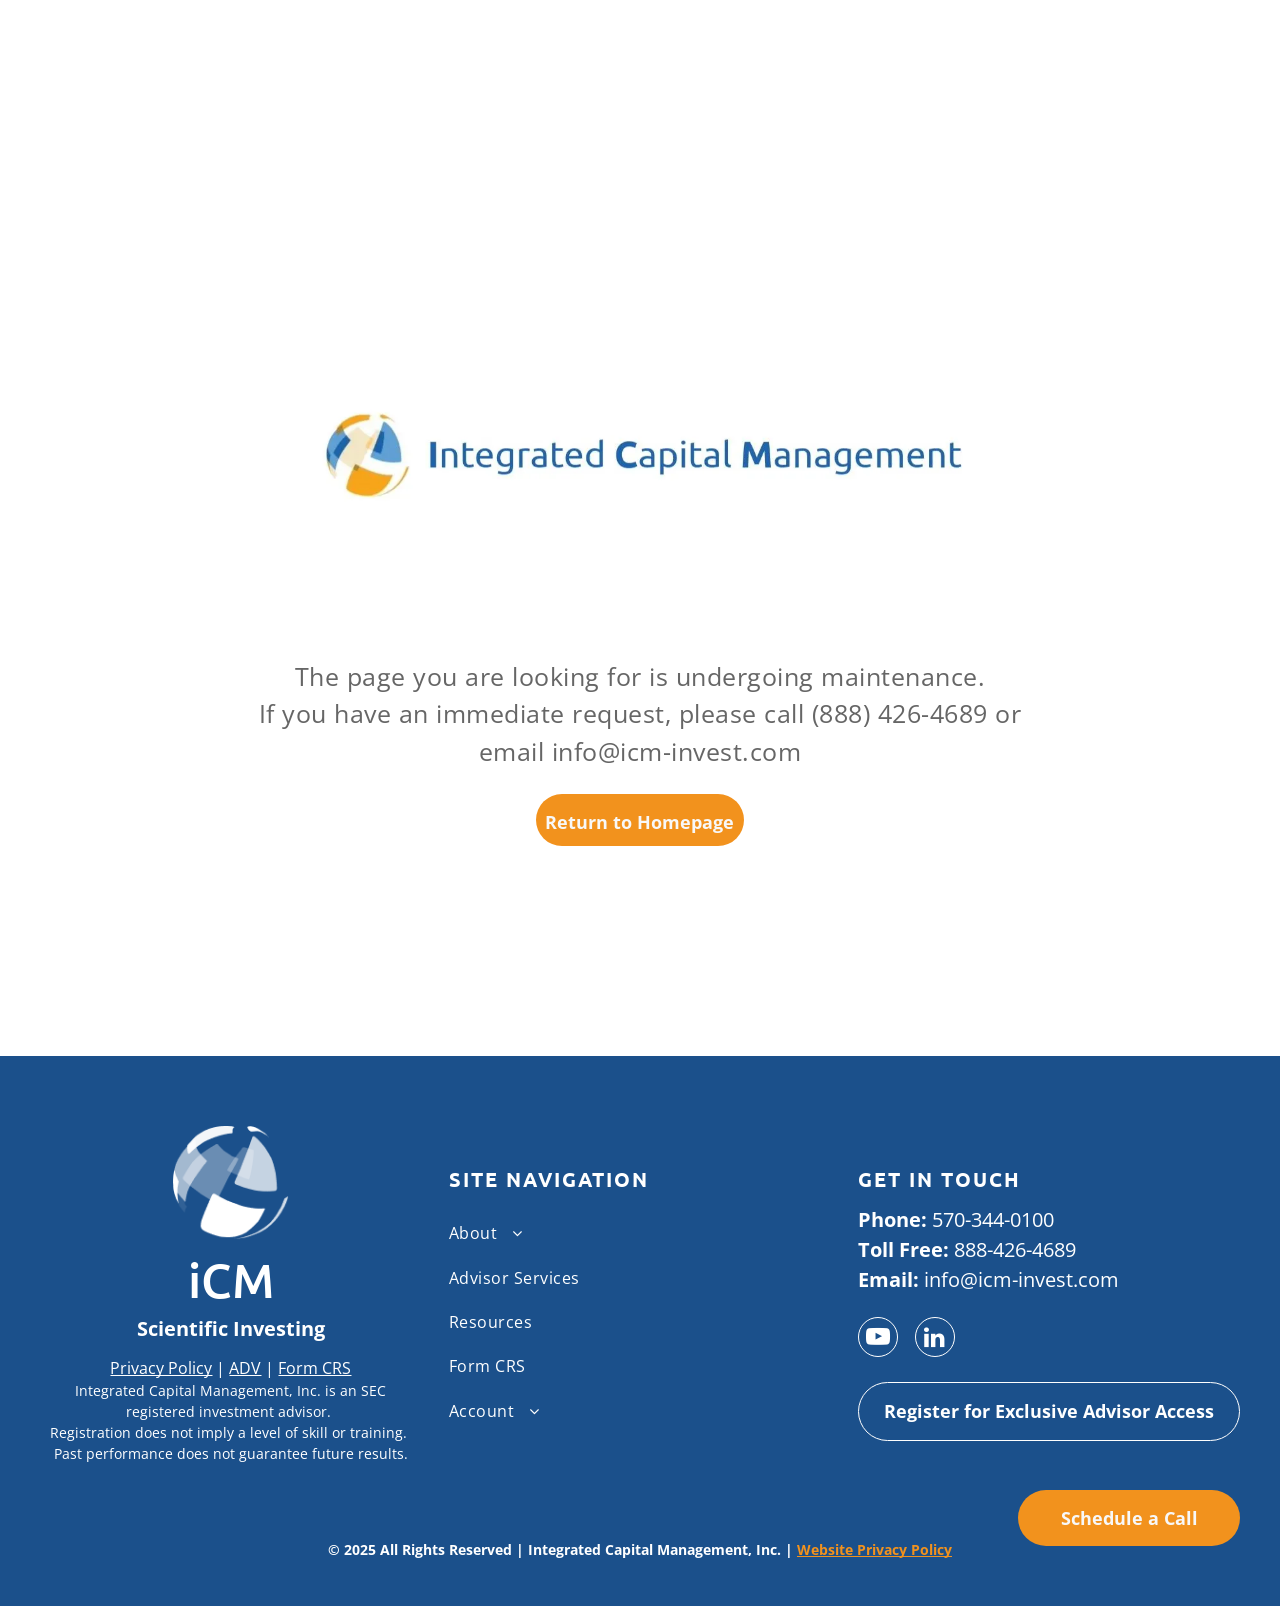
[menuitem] (632, 1233)
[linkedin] (935, 1339)
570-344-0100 (993, 1219)
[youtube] (878, 1339)
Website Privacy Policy (874, 1549)
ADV (245, 1368)
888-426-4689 (1015, 1249)
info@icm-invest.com (1021, 1279)
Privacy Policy (161, 1368)
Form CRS (314, 1368)
